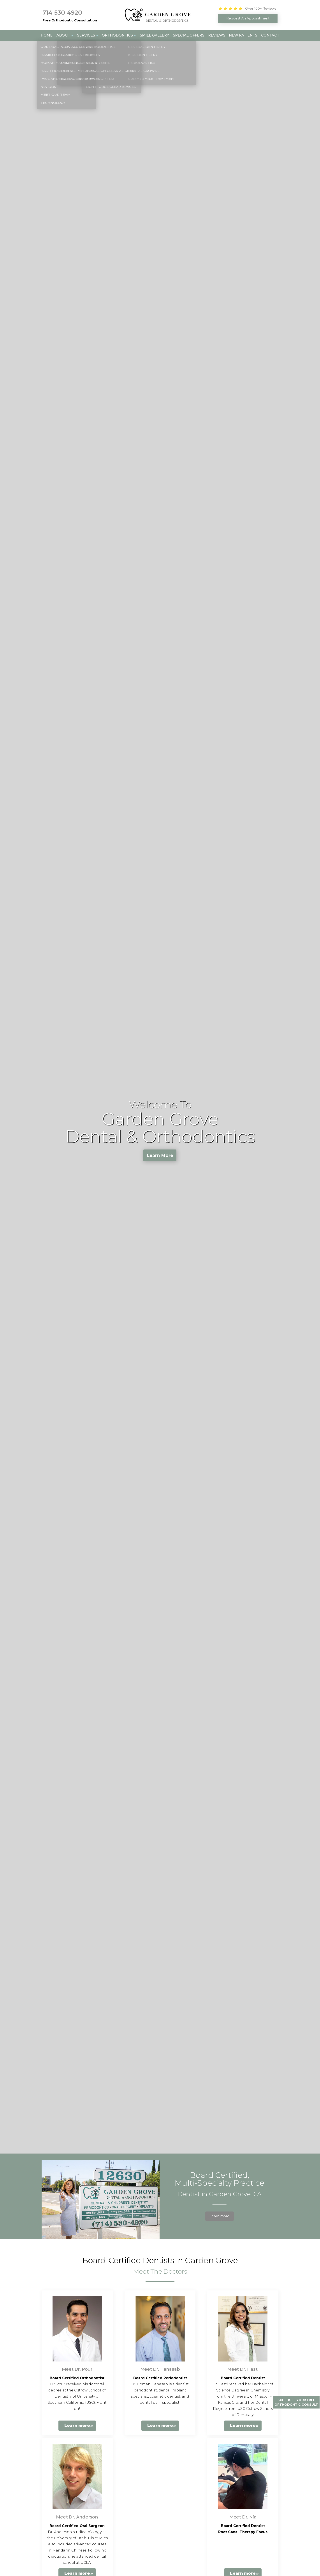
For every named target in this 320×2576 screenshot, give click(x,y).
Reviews (216, 35)
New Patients (243, 35)
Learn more (219, 2216)
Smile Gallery (154, 35)
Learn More (160, 1155)
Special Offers (188, 35)
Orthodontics (117, 35)
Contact (270, 35)
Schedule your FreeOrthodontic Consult (296, 2402)
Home (47, 35)
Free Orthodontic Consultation (69, 20)
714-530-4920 (62, 12)
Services (86, 35)
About (63, 35)
